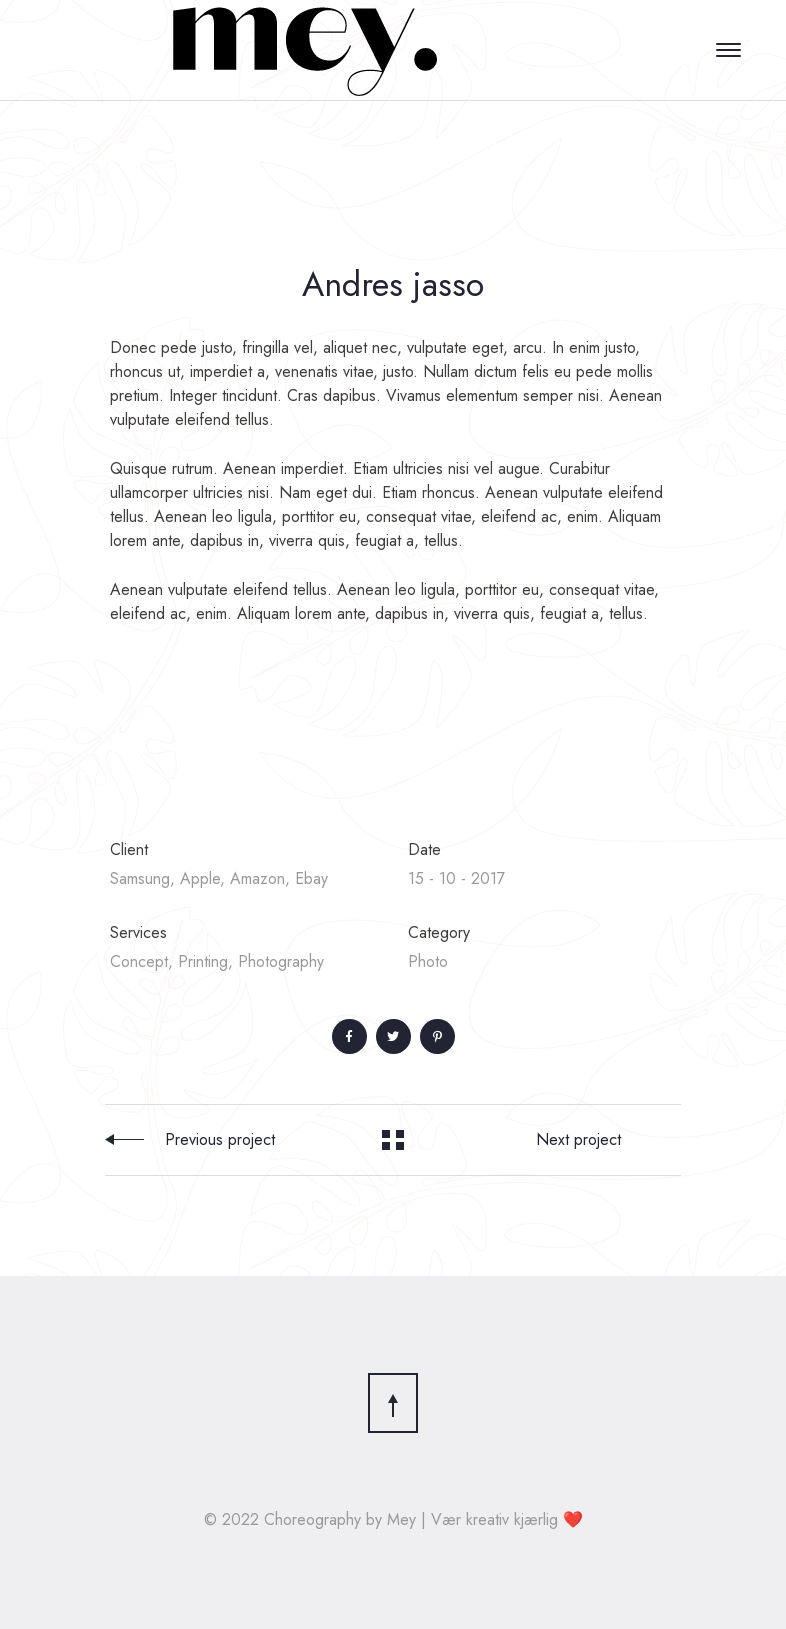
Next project (578, 1139)
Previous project (220, 1139)
